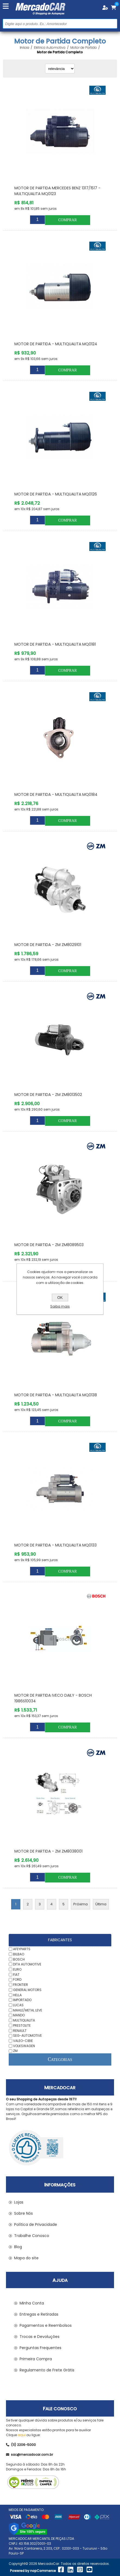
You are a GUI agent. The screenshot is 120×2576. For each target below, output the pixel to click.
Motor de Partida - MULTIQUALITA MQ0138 (55, 1395)
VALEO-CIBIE (23, 2040)
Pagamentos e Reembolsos (46, 2325)
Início (24, 47)
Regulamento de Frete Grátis (47, 2370)
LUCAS (18, 2005)
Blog (18, 2247)
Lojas (18, 2202)
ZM (15, 2050)
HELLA (17, 1994)
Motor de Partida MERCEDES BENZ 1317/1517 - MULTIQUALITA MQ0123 (57, 190)
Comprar (67, 220)
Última (100, 1904)
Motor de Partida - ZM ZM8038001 (48, 1851)
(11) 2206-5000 (21, 2444)
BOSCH (19, 1959)
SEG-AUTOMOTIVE (27, 2035)
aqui (22, 2435)
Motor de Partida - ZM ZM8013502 (48, 1094)
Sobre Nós (23, 2213)
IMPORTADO (22, 2000)
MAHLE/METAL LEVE (27, 2010)
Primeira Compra (36, 2359)
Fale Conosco (60, 2409)
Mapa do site (26, 2258)
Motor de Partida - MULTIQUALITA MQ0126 (55, 494)
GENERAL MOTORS (27, 1990)
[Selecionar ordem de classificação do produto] (60, 68)
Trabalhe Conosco (31, 2235)
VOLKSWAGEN (24, 2045)
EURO (17, 1969)
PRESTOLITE (22, 2025)
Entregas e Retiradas (39, 2314)
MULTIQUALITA (24, 2020)
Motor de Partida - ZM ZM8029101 (47, 944)
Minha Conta (32, 2303)
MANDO (19, 2015)
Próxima (80, 1904)
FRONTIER (20, 1984)
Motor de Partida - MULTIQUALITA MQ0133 (55, 1545)
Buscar (112, 23)
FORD (17, 1979)
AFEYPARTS (21, 1949)
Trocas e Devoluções (39, 2336)
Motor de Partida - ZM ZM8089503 (49, 1244)
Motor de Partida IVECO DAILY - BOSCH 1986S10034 (53, 1698)
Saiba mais (60, 1306)
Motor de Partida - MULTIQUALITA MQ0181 (55, 644)
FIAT (16, 1974)
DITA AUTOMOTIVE (27, 1964)
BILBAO (18, 1954)
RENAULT (20, 2030)
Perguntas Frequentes (40, 2347)
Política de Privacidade (35, 2224)
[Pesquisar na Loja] (60, 24)
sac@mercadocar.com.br (29, 2454)
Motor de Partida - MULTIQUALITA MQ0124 (55, 344)
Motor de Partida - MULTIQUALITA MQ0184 (55, 794)
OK (60, 1297)
